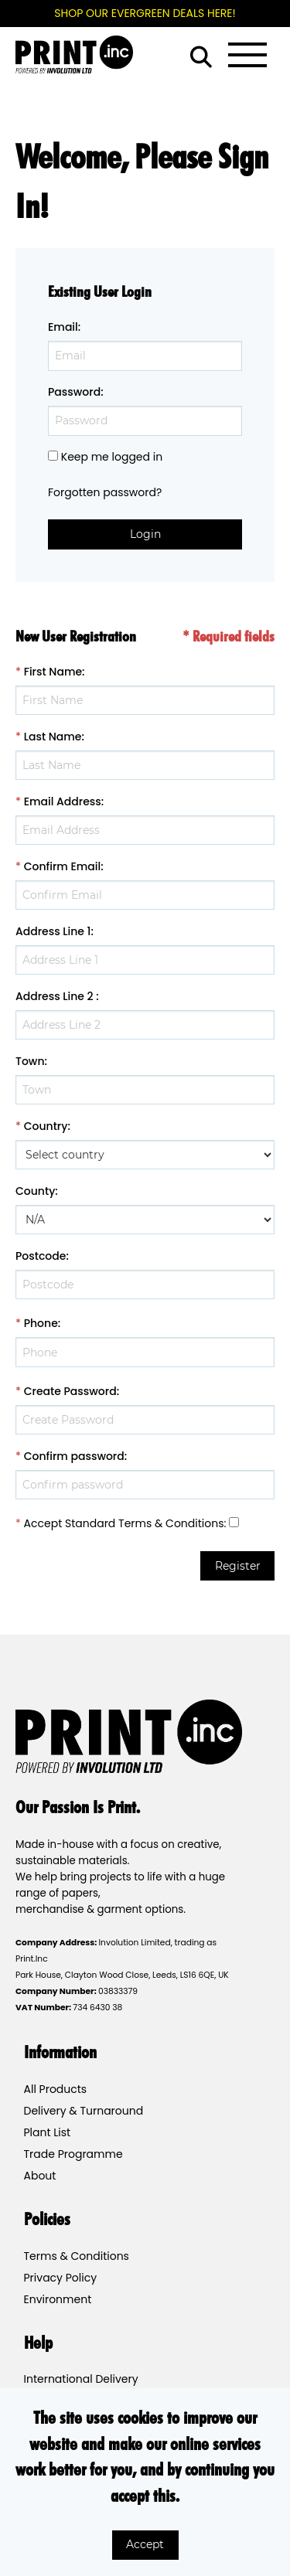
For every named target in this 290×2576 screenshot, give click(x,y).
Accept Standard (70, 1523)
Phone (41, 1323)
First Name (53, 671)
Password (74, 392)
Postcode (40, 1256)
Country (46, 1126)
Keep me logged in (111, 456)
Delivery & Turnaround (84, 2110)
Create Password (70, 1391)
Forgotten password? (105, 492)
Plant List (47, 2132)
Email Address (62, 801)
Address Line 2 (54, 996)
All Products (55, 2089)
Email (63, 327)
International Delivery (81, 2379)
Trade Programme (73, 2154)
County (35, 1191)
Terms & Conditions (170, 1523)
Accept (145, 2544)
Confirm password (74, 1456)
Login (145, 534)
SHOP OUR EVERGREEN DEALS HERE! (144, 13)
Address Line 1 (53, 931)
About (40, 2175)
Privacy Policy (60, 2277)
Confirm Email (62, 866)
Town (29, 1061)
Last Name (53, 736)
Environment (58, 2299)
